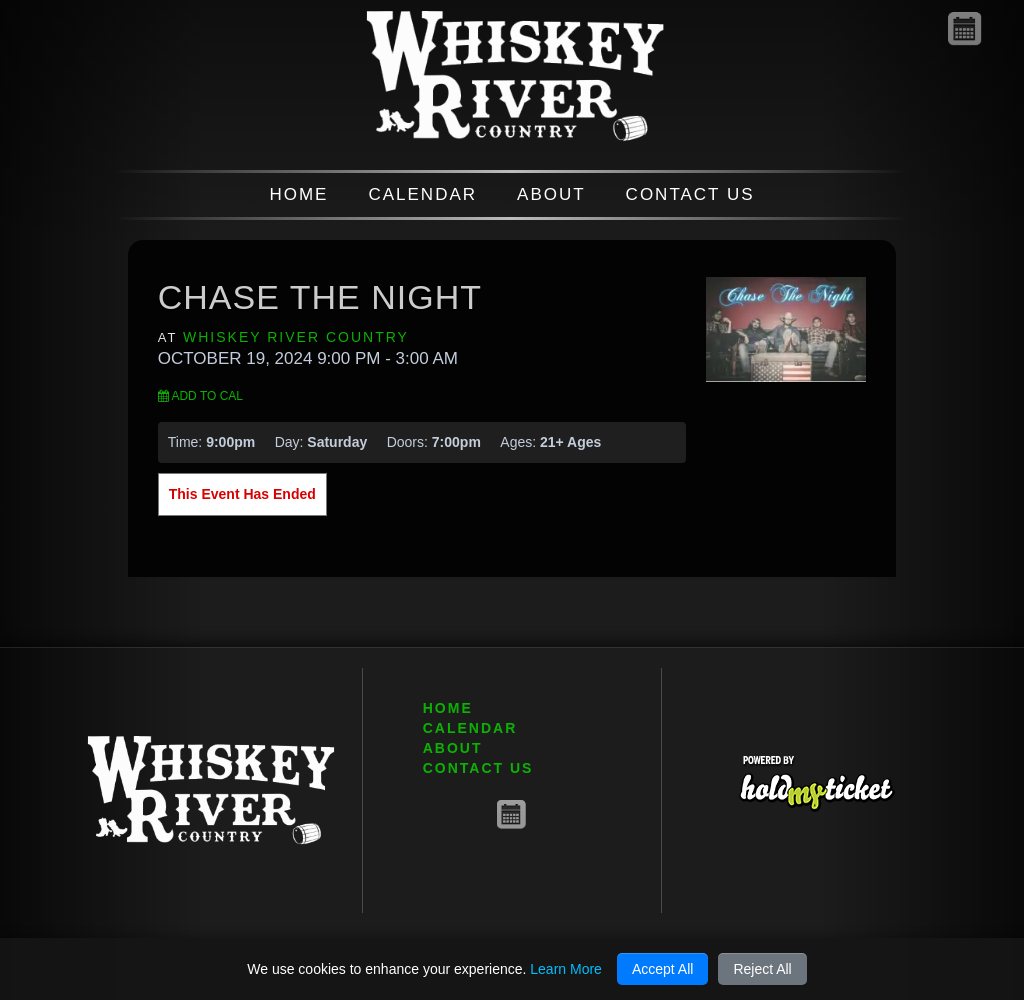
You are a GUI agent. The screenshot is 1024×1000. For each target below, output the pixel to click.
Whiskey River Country (296, 337)
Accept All (662, 969)
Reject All (762, 969)
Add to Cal (200, 396)
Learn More (566, 969)
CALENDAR (422, 194)
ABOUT (551, 194)
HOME (298, 194)
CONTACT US (690, 194)
